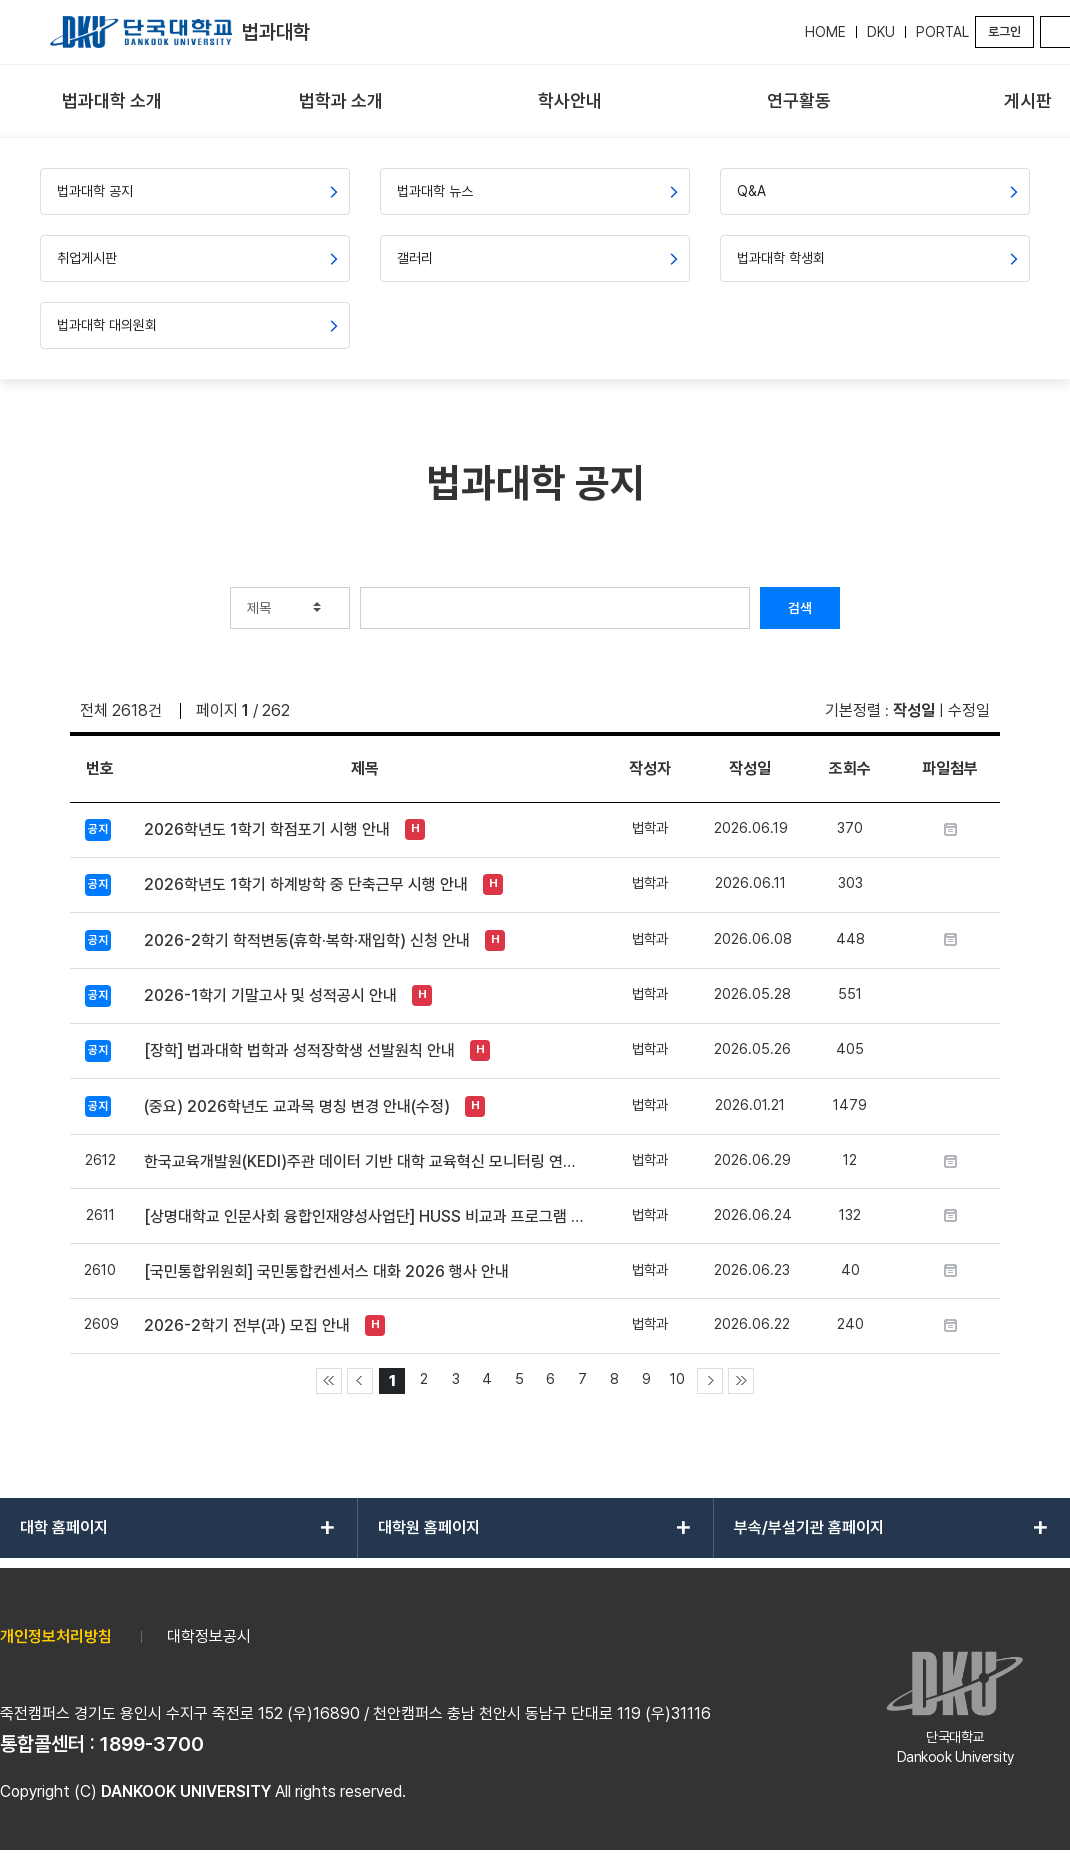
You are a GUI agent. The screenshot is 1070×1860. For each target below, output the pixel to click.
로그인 (1004, 31)
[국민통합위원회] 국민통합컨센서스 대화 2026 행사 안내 (326, 1271)
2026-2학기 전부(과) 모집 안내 (247, 1325)
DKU (881, 32)
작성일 (914, 710)
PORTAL (942, 32)
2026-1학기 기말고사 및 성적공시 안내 (270, 995)
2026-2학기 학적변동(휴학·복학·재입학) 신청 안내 (307, 940)
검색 (800, 608)
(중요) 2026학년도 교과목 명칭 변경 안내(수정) (297, 1106)
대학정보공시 (209, 1636)
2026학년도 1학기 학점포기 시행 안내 (267, 829)
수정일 (969, 710)
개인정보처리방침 (56, 1636)
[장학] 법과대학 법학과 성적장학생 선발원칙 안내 (299, 1050)
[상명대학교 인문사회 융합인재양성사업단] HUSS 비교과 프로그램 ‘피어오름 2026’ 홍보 (364, 1216)
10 (677, 1378)
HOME (825, 32)
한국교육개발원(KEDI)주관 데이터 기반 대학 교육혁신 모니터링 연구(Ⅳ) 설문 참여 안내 (364, 1161)
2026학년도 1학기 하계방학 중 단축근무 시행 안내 (306, 884)
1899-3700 (152, 1744)
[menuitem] (112, 101)
